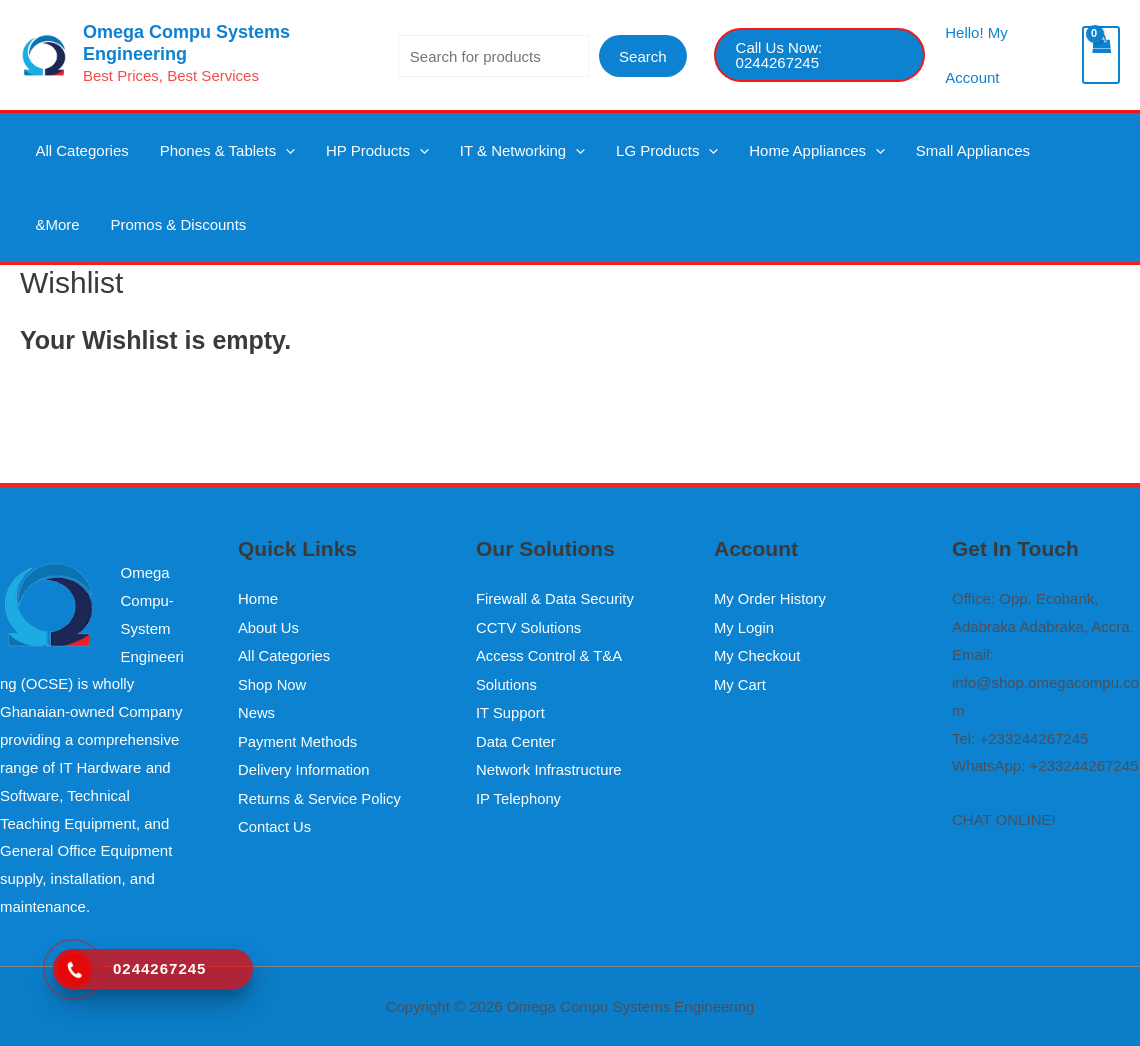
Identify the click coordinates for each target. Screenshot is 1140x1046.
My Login (744, 626)
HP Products (345, 155)
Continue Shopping (84, 413)
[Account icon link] (1003, 55)
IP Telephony (519, 793)
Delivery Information (304, 765)
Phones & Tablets (207, 155)
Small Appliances (889, 155)
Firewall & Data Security (556, 598)
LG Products (609, 155)
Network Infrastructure (550, 765)
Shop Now (272, 682)
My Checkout (758, 654)
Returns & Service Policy (320, 793)
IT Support (511, 710)
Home (258, 598)
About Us (269, 626)
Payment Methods (298, 738)
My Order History (770, 598)
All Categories (75, 155)
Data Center (516, 738)
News (257, 710)
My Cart (740, 682)
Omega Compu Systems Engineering (186, 43)
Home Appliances (747, 155)
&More (987, 155)
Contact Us (275, 821)
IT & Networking (477, 155)
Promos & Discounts (97, 240)
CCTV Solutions (529, 626)
